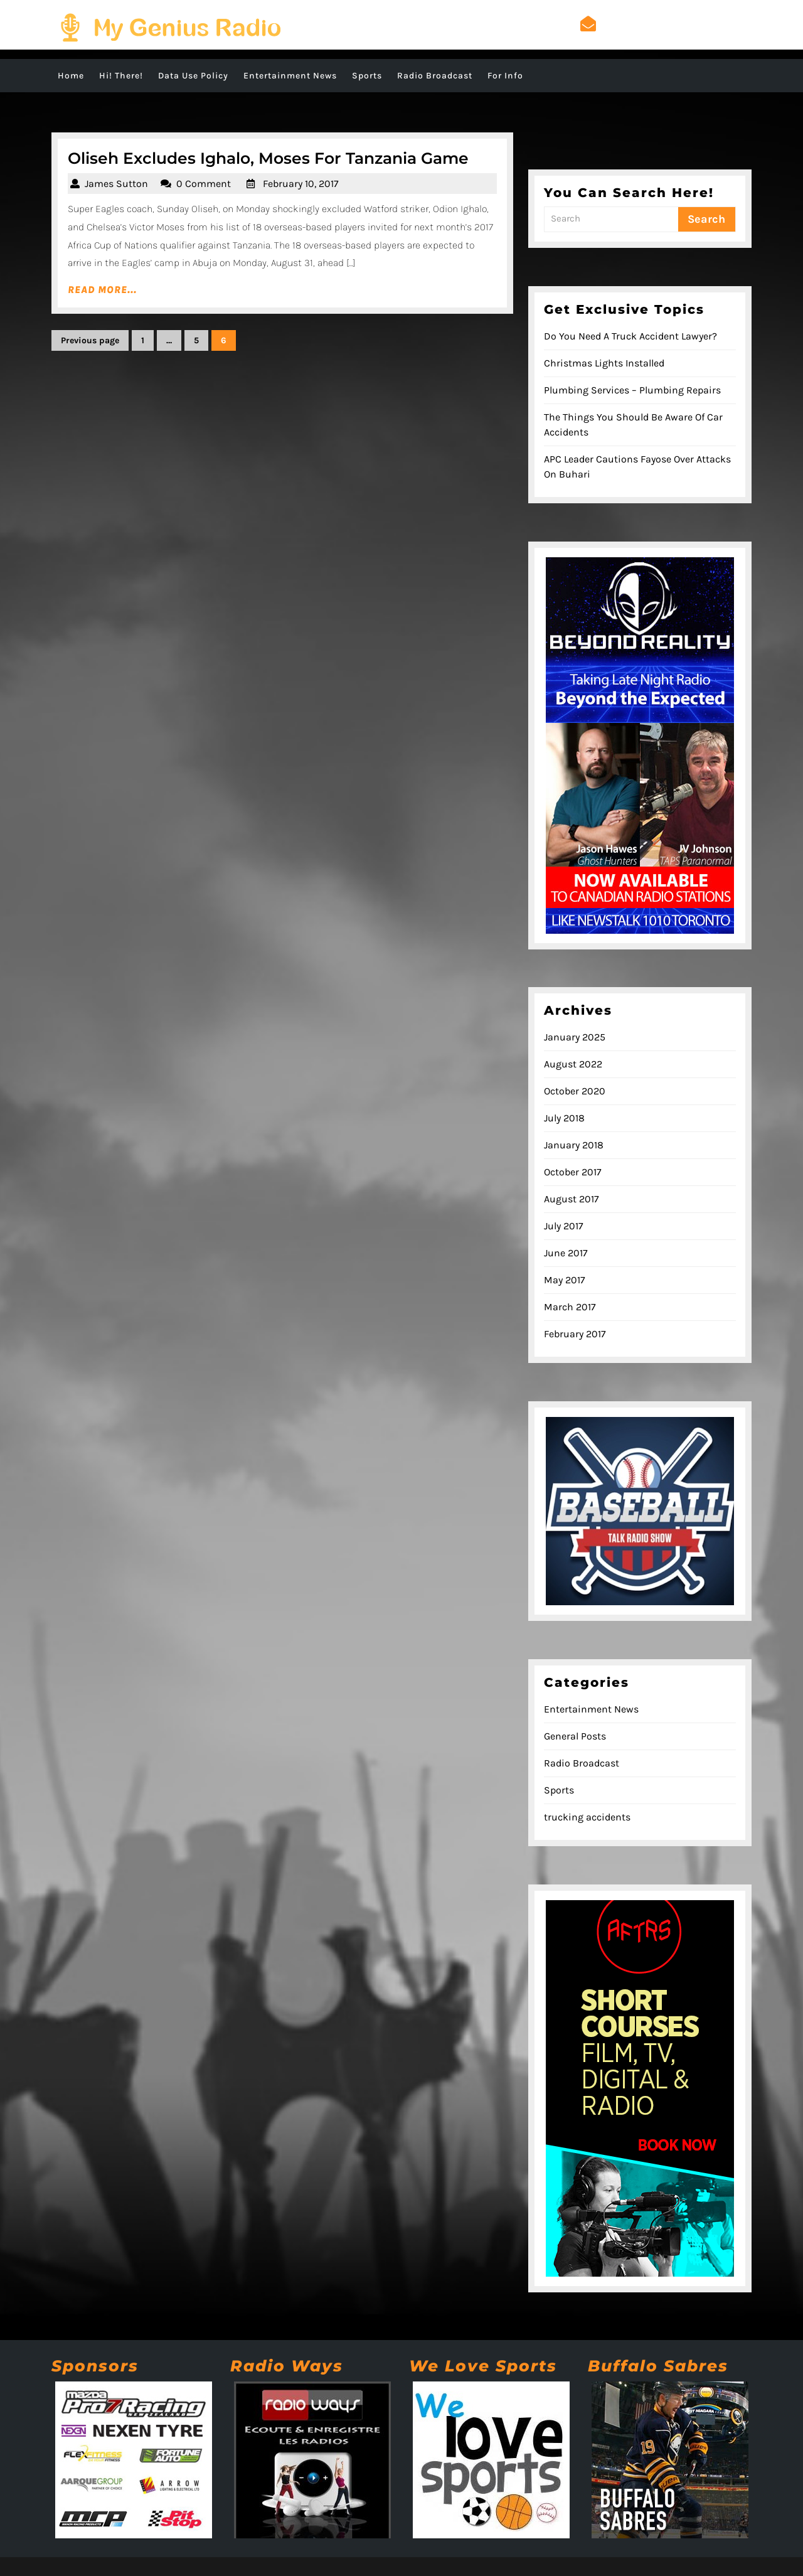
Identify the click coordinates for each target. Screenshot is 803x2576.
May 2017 (564, 1280)
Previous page (90, 340)
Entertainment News (290, 75)
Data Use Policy (193, 75)
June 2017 (566, 1253)
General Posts (575, 1736)
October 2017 (573, 1172)
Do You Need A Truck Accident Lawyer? (630, 336)
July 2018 (564, 1118)
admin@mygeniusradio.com (665, 23)
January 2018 (574, 1145)
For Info (505, 75)
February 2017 (575, 1334)
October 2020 (574, 1091)
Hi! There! (121, 75)
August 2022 (573, 1064)
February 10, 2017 (301, 184)
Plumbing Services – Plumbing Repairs (632, 390)
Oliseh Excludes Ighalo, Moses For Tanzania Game (268, 158)
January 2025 (574, 1037)
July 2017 (563, 1226)
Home (71, 75)
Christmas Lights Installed (604, 363)
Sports (367, 75)
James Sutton (116, 184)
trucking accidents (587, 1817)
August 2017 (571, 1199)
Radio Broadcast (434, 75)
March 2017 (570, 1307)
